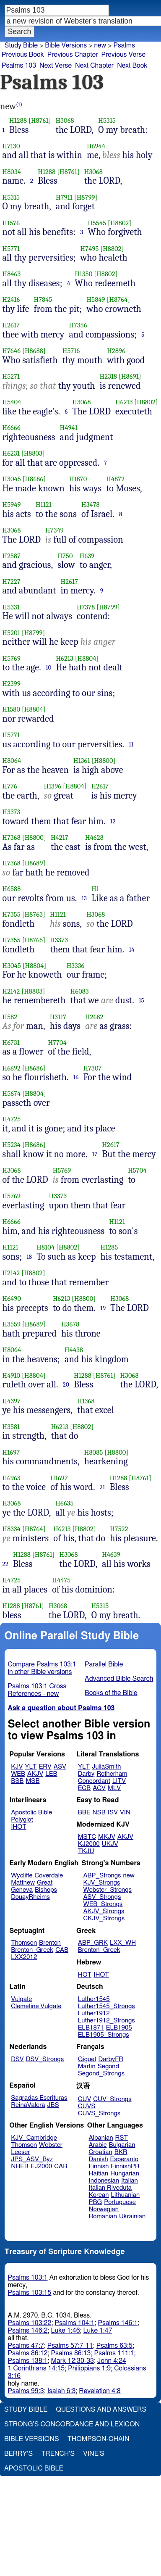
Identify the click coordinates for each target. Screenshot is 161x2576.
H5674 (12, 1093)
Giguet (87, 2059)
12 (113, 821)
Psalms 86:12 (28, 2353)
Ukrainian (132, 2216)
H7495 (89, 249)
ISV (113, 1812)
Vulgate (21, 1999)
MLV (114, 1788)
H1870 (78, 479)
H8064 (12, 761)
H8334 (12, 1529)
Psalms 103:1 (28, 2277)
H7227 (12, 581)
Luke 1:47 (97, 2330)
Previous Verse (123, 54)
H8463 (12, 274)
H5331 (11, 607)
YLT (30, 1767)
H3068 (65, 120)
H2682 (94, 1017)
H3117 (58, 1017)
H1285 (109, 1247)
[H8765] (34, 940)
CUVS (87, 2106)
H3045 (12, 479)
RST (121, 2138)
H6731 (11, 1043)
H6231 (11, 453)
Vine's (93, 2453)
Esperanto (124, 2159)
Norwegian (104, 2209)
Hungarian (124, 2173)
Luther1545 (94, 1999)
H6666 (12, 428)
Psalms (124, 45)
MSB (32, 1781)
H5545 (97, 223)
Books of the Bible (111, 1693)
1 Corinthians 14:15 (36, 2368)
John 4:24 (111, 2360)
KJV (17, 1767)
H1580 (12, 709)
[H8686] (34, 479)
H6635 (64, 1503)
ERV (45, 1767)
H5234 (12, 1145)
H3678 (70, 1324)
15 (141, 1000)
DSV (17, 2059)
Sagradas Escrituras (39, 2098)
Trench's (58, 2453)
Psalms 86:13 (71, 2353)
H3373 (12, 812)
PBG (95, 2202)
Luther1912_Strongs (106, 2020)
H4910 (12, 1375)
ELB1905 (119, 2028)
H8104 (45, 1247)
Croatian (100, 2152)
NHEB (20, 2166)
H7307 (92, 1068)
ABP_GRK (93, 1943)
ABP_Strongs (102, 1875)
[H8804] (87, 658)
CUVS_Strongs (99, 2113)
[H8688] (34, 351)
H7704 (57, 1043)
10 (49, 667)
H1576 (11, 223)
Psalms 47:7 (26, 2345)
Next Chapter (94, 65)
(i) (19, 104)
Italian (129, 2181)
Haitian (99, 2173)
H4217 (59, 837)
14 (132, 949)
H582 (10, 1017)
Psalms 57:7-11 (70, 2345)
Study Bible (21, 45)
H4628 (94, 837)
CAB (61, 1950)
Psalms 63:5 (114, 2345)
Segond (108, 2066)
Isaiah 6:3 (61, 2391)
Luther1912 (94, 2013)
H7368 (12, 837)
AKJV (35, 1774)
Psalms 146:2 (28, 2330)
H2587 (12, 556)
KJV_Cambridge (34, 2138)
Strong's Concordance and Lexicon (72, 2424)
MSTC (87, 1837)
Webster (50, 2145)
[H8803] (33, 453)
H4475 (61, 1580)
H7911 (64, 197)
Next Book (132, 65)
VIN (125, 1812)
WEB (18, 1774)
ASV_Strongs (102, 1897)
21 (102, 1487)
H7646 (12, 351)
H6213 (123, 402)
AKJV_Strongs (103, 1911)
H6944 (96, 146)
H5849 (96, 299)
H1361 (81, 761)
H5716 (71, 351)
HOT (84, 1975)
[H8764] (118, 299)
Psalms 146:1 (118, 2323)
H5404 (12, 402)
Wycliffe (21, 1875)
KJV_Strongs (101, 1883)
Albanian (101, 2138)
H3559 (12, 1324)
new (100, 45)
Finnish (99, 2166)
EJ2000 (41, 2166)
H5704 (137, 1170)
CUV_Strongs (112, 2099)
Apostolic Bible (33, 2468)
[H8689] (34, 863)
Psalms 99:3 (26, 2391)
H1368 (86, 1401)
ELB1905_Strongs (103, 2035)
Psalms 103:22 (30, 2323)
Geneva (22, 1890)
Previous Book (23, 54)
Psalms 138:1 (28, 2360)
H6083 (79, 991)
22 (5, 1564)
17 (95, 1154)
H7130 (11, 146)
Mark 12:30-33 (72, 2360)
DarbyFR (111, 2059)
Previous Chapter (72, 54)
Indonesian (104, 2181)
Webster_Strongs (107, 1890)
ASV (60, 1767)
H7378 (86, 607)
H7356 (78, 325)
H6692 (12, 1068)
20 (66, 1384)
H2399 (12, 684)
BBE (84, 1812)
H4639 (111, 1554)
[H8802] (119, 223)
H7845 (43, 299)
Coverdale (49, 1875)
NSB (99, 1812)
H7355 (12, 914)
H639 (87, 556)
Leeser (20, 2152)
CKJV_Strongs (104, 1918)
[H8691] (130, 376)
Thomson (24, 1943)
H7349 (54, 530)
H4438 (74, 1350)
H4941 (69, 428)
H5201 (11, 633)
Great (44, 1883)
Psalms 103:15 (30, 2292)
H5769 (12, 658)
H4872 (115, 479)
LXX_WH (123, 1943)
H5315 (107, 120)
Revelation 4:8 (99, 2391)
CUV (84, 2099)
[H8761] (40, 120)
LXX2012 (24, 1957)
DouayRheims (30, 1897)
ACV (99, 1788)
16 (76, 1077)
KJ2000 (89, 1844)
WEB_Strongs (102, 1904)
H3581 (11, 1427)
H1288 (18, 120)
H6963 (12, 1478)
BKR (120, 2152)
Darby (86, 1774)
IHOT (18, 1827)
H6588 (12, 889)
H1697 (11, 1452)
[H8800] (103, 761)
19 (103, 1308)
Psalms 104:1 (74, 2323)
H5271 (11, 376)
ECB (84, 1788)
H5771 (11, 249)
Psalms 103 (19, 65)
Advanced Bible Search (119, 1678)
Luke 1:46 (65, 2330)
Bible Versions (66, 45)
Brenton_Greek (32, 1950)
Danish (98, 2159)
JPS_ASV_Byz (32, 2159)
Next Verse (55, 65)
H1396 (53, 786)
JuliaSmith (106, 1767)
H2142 (11, 991)
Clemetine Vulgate (36, 2006)
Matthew (23, 1883)
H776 (10, 786)
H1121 (44, 505)
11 (131, 744)
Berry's (18, 2453)
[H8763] (33, 914)
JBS (53, 2105)
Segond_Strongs (101, 2073)
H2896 (116, 351)
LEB (51, 1774)
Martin (87, 2066)
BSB (17, 1781)
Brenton (50, 1943)
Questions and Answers (101, 2409)
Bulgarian (122, 2145)
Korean (99, 2195)
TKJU (86, 1851)
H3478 (90, 505)
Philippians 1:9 (89, 2368)
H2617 (11, 325)
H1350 (83, 274)
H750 (65, 556)
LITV (119, 1781)
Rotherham (111, 1774)
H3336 (76, 966)
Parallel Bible (104, 1664)
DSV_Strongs (45, 2059)
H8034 (12, 172)
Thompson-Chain (99, 2439)
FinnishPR (125, 2166)
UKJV (110, 1844)
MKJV (106, 1837)
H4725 (12, 1119)
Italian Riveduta (110, 2188)
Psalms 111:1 (114, 2353)
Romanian (103, 2216)
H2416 (11, 299)
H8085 (93, 1452)
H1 (95, 889)
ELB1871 (91, 2028)
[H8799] (86, 197)
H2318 (108, 376)
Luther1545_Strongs (106, 2006)
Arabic (98, 2145)
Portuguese (120, 2202)
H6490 (12, 1299)
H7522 (119, 1529)
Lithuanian (125, 2195)
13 (84, 898)
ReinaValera (28, 2105)
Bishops (46, 1890)
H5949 (12, 505)
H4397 (12, 1401)
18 (29, 1256)
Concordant (94, 1781)
